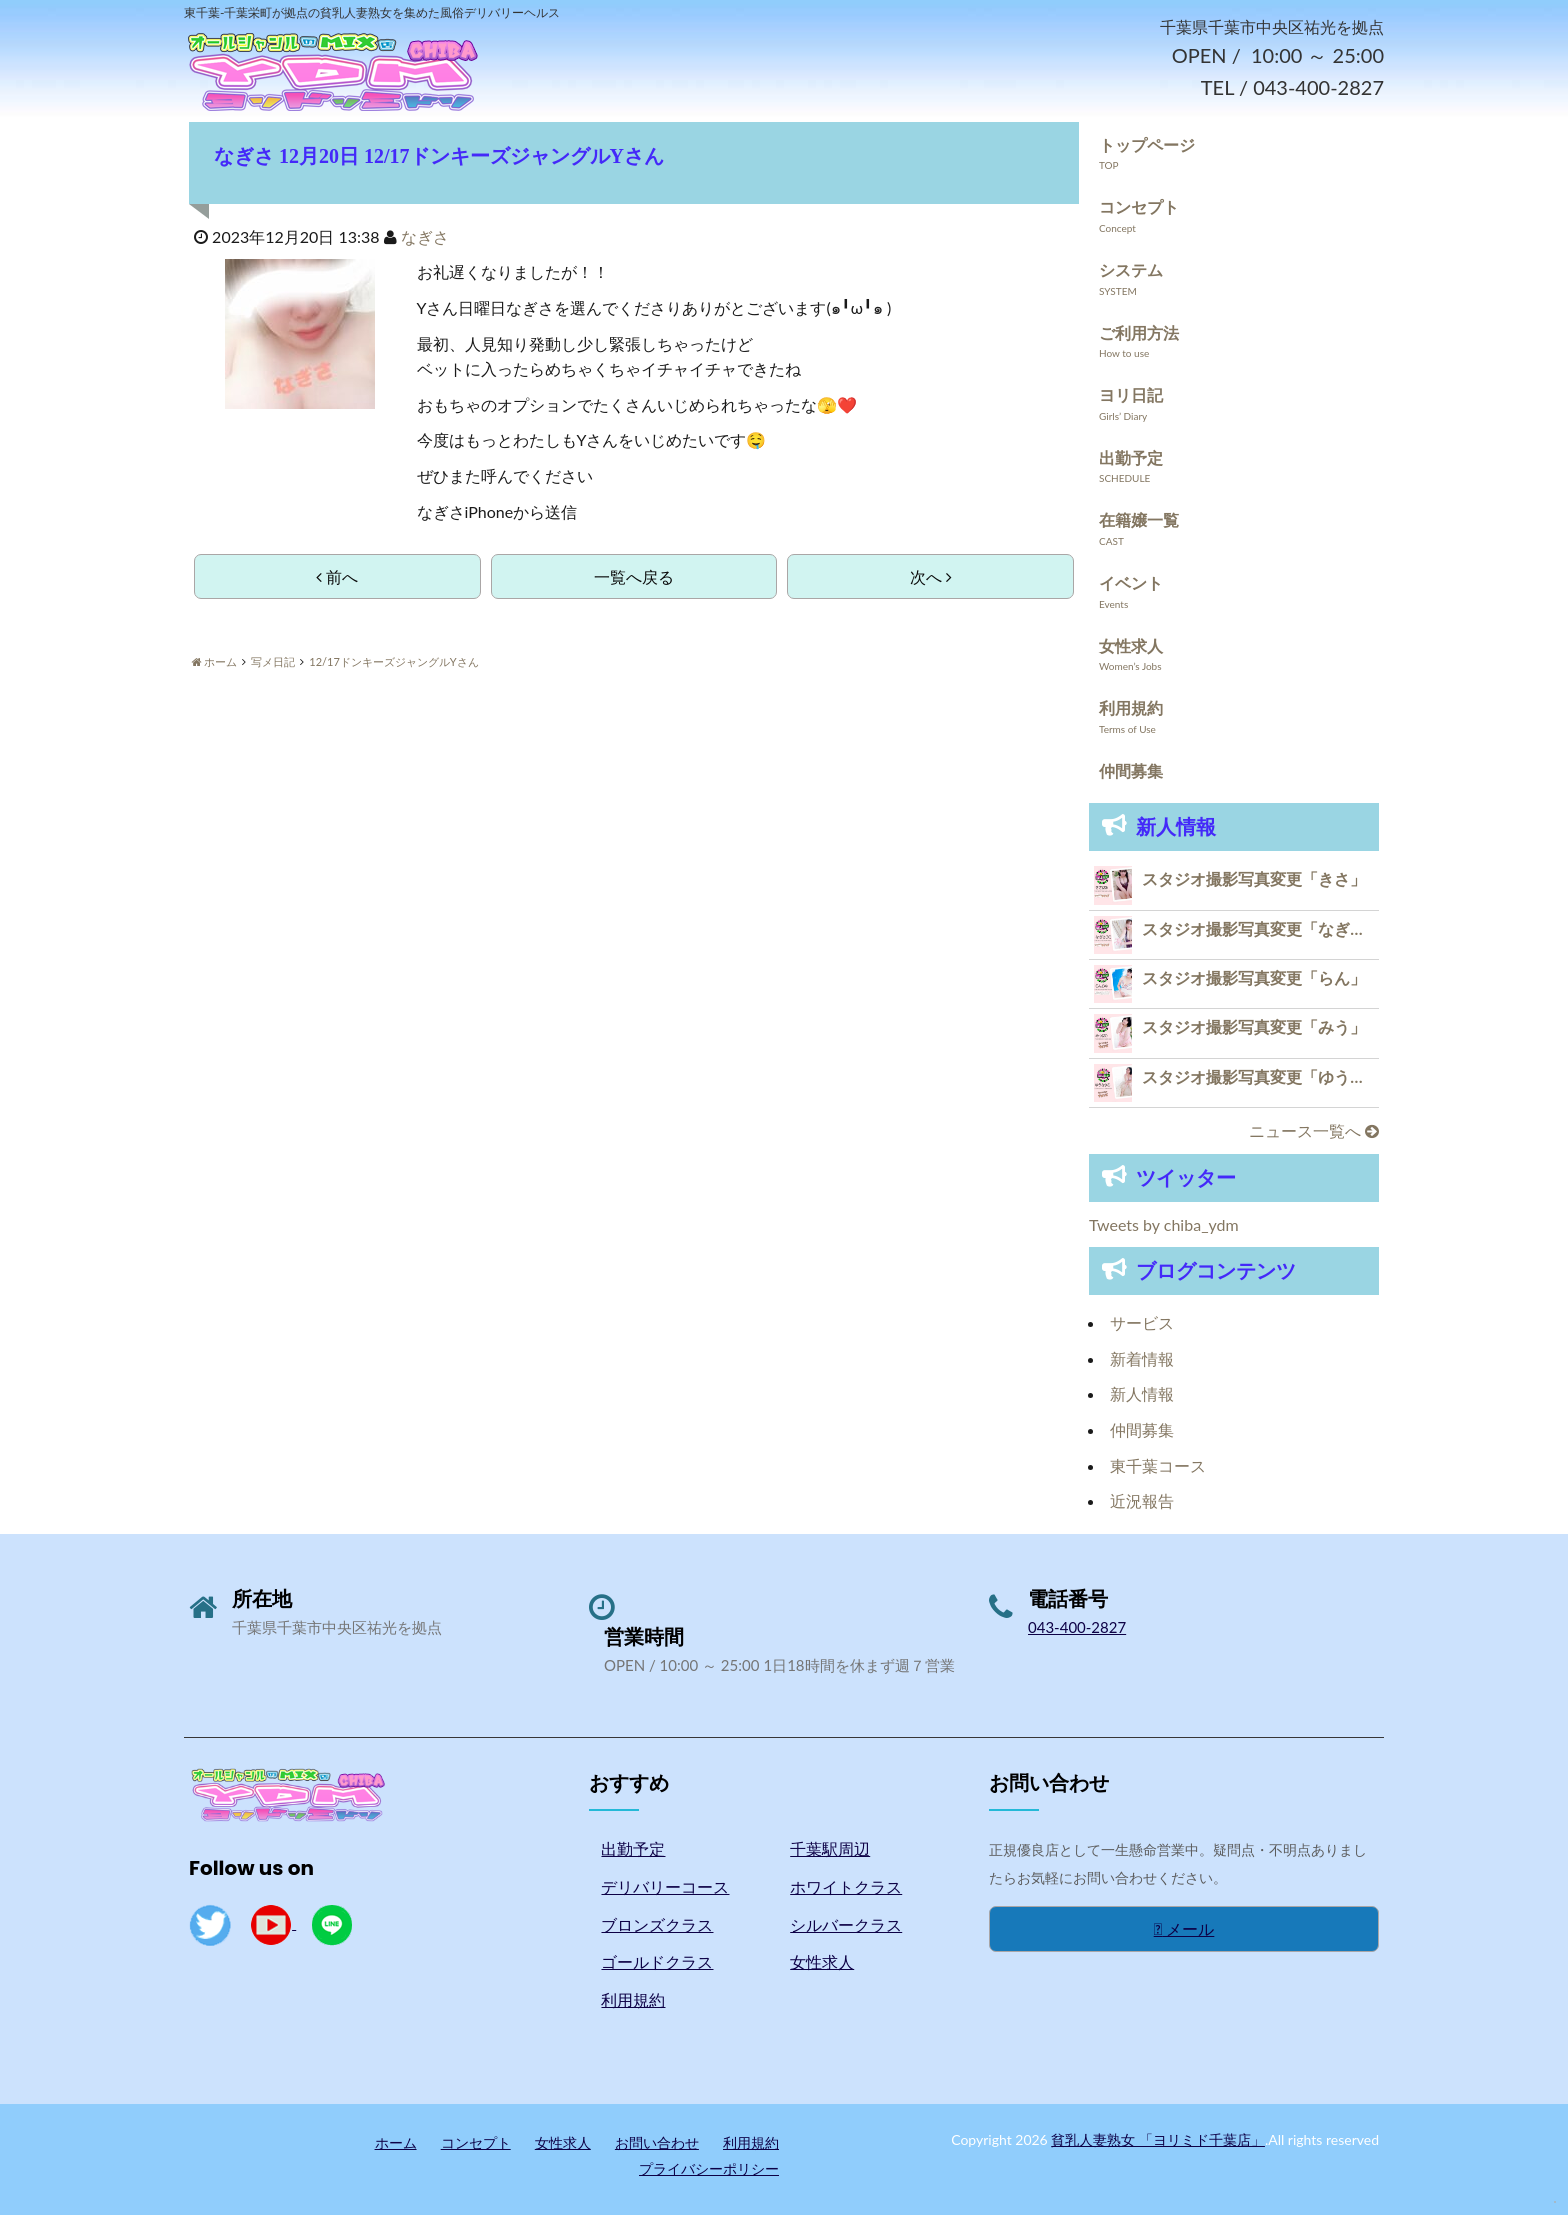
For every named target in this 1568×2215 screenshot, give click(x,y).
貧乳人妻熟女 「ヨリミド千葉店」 (1158, 2139)
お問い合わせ (657, 2142)
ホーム (396, 2142)
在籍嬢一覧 (1139, 519)
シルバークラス (846, 1924)
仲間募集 (1131, 770)
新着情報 (1142, 1358)
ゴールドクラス (657, 1961)
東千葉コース (1158, 1465)
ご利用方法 (1139, 332)
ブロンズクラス (657, 1924)
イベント (1131, 582)
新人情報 (1142, 1393)
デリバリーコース (665, 1886)
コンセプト (1139, 206)
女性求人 (1131, 645)
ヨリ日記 (1131, 394)
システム (1131, 269)
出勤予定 (1131, 457)
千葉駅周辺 (830, 1848)
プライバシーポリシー (709, 2168)
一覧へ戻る (634, 576)
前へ (337, 576)
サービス (1142, 1322)
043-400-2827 (1077, 1627)
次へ (931, 576)
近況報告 (1142, 1500)
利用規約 (1131, 707)
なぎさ (425, 236)
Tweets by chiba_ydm (1164, 1224)
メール (1184, 1928)
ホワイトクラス (846, 1886)
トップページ (1147, 144)
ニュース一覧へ (1314, 1130)
